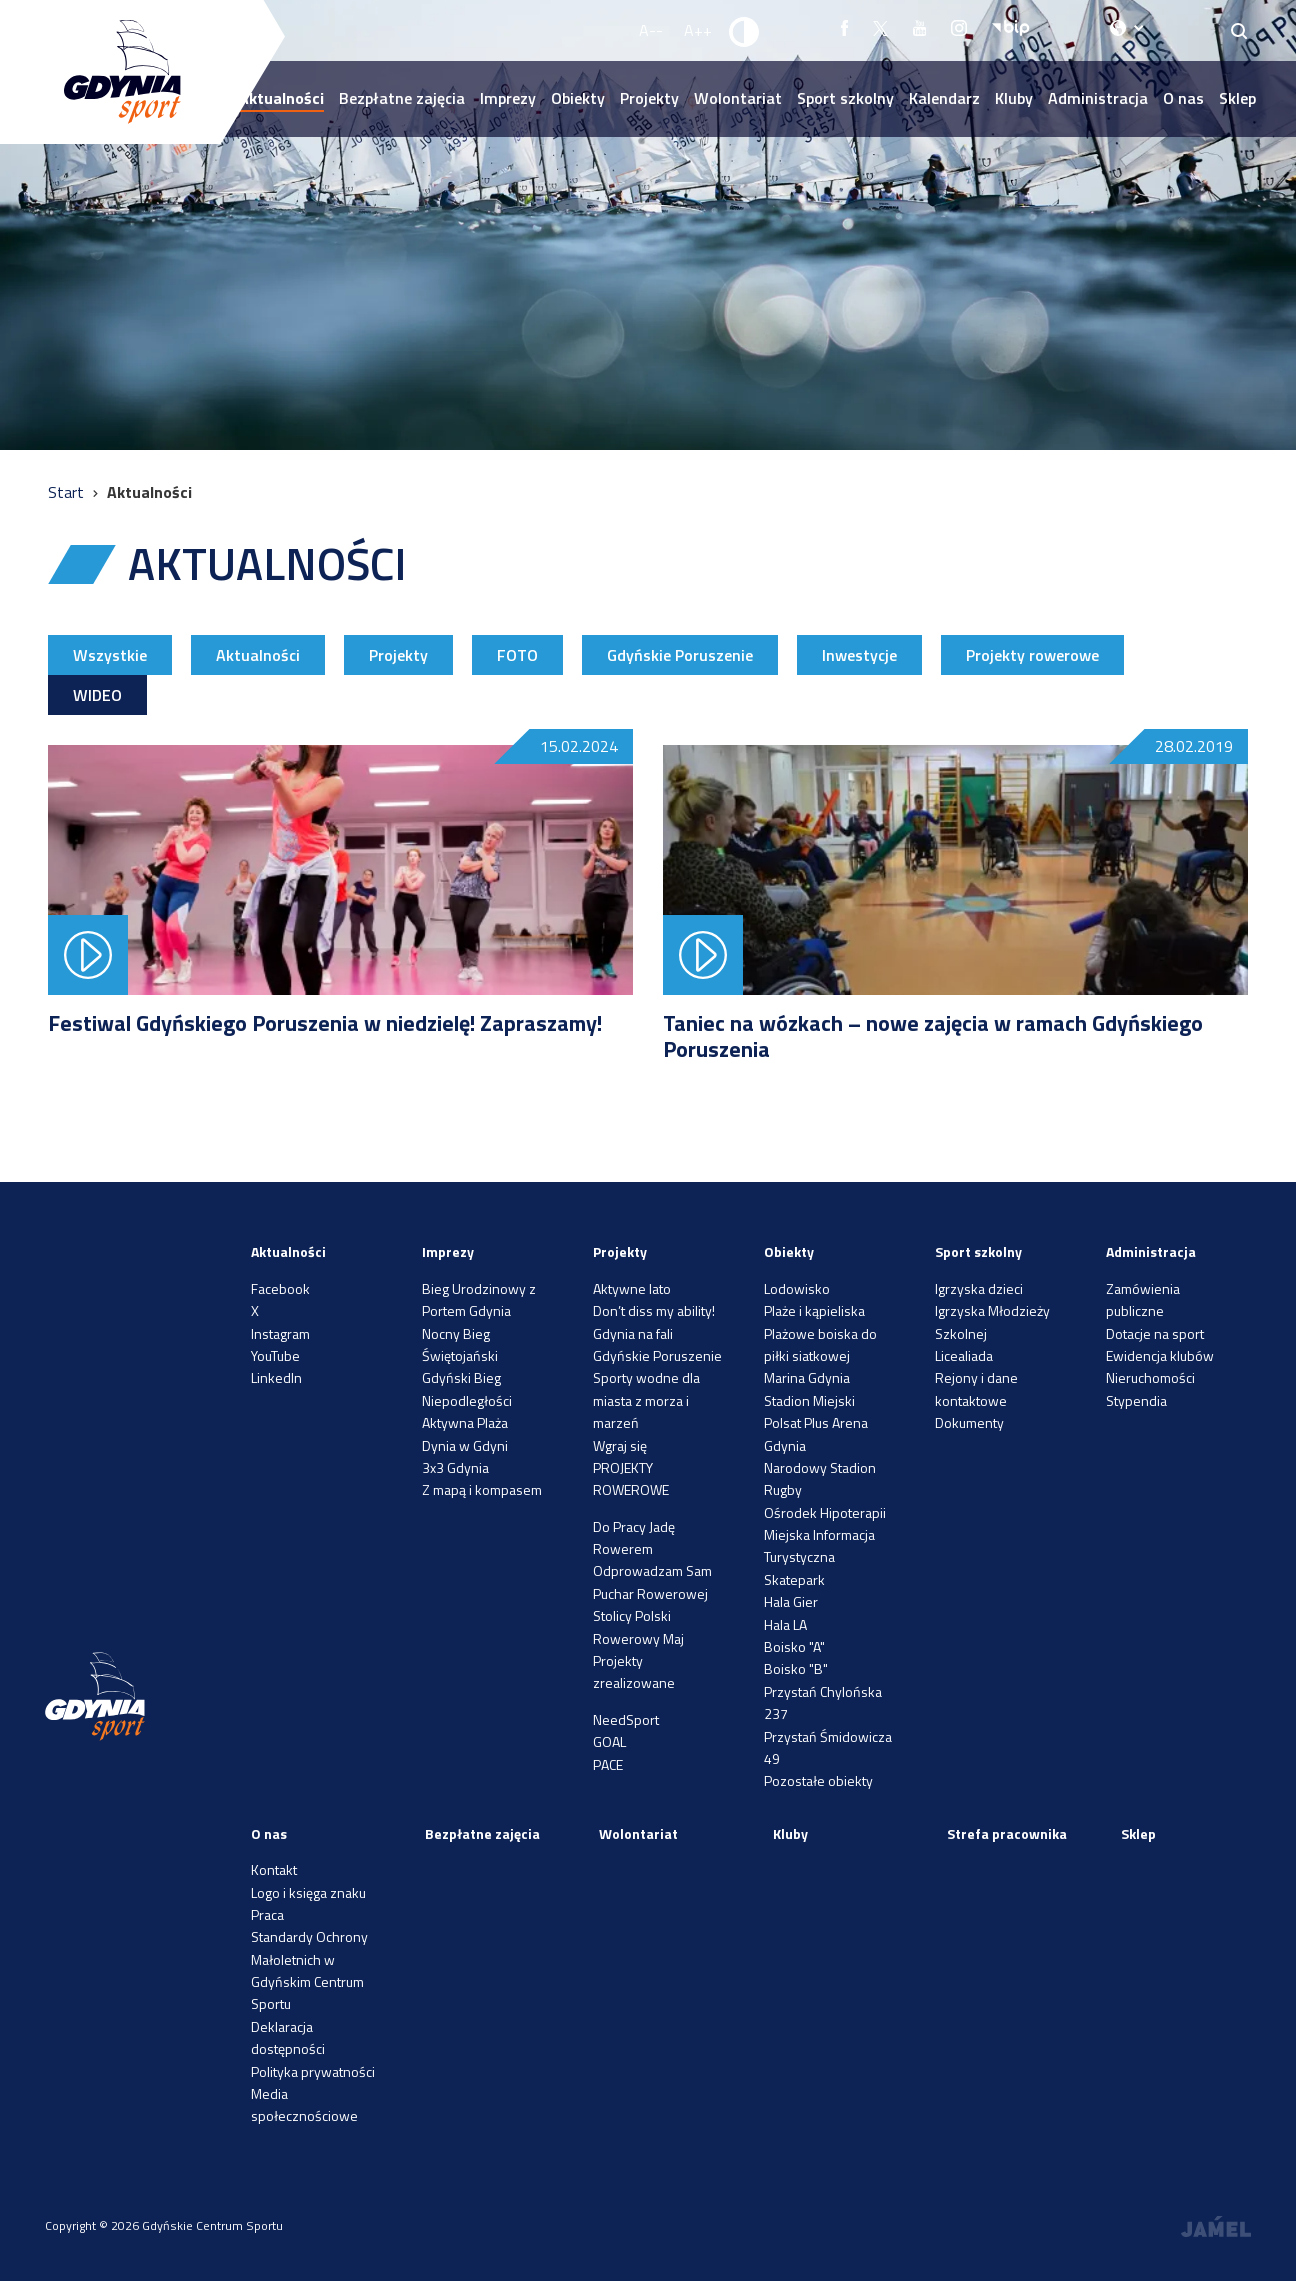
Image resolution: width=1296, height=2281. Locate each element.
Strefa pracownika (1007, 1833)
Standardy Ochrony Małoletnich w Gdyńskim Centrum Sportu (309, 1970)
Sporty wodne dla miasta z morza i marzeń (646, 1400)
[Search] (1239, 30)
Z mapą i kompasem (482, 1489)
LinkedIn (276, 1377)
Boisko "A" (794, 1646)
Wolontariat (738, 98)
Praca (267, 1914)
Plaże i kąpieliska (814, 1310)
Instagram (280, 1333)
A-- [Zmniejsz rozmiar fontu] (651, 30)
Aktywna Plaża (465, 1422)
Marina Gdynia (807, 1377)
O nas (1183, 98)
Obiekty (578, 98)
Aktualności (258, 655)
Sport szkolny (845, 98)
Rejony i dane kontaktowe (976, 1388)
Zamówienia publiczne (1143, 1299)
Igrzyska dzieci (979, 1288)
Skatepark (794, 1579)
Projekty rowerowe (1032, 655)
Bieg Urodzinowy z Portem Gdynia (479, 1299)
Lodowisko (797, 1288)
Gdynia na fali (633, 1333)
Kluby (1014, 98)
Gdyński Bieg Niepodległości (467, 1388)
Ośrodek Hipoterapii (825, 1512)
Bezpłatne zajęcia (402, 98)
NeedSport (626, 1719)
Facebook (280, 1288)
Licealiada (964, 1355)
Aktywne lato (632, 1288)
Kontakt (274, 1869)
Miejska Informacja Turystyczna (819, 1545)
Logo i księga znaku (308, 1892)
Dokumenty (969, 1422)
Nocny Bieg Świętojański (460, 1344)
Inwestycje (859, 655)
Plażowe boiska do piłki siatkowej (820, 1344)
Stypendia (1136, 1400)
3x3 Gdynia (455, 1467)
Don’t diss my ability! (654, 1310)
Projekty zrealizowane (634, 1671)
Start (68, 492)
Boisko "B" (796, 1668)
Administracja (1098, 98)
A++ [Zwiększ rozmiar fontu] (698, 30)
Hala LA (785, 1624)
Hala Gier (791, 1601)
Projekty (649, 98)
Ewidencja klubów (1160, 1355)
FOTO (517, 655)
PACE (608, 1764)
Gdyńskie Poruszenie (680, 655)
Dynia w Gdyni (465, 1445)
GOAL (609, 1741)
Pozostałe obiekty (818, 1780)
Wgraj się (620, 1445)
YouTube (275, 1355)
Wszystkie (110, 655)
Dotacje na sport (1155, 1333)
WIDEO (97, 695)
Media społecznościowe (304, 2104)
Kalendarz (944, 98)
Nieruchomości (1150, 1377)
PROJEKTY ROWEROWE (631, 1478)
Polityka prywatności (313, 2071)
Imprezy (508, 98)
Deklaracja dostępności (288, 2037)
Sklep (1237, 98)
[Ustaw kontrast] (745, 31)
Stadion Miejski (809, 1400)
